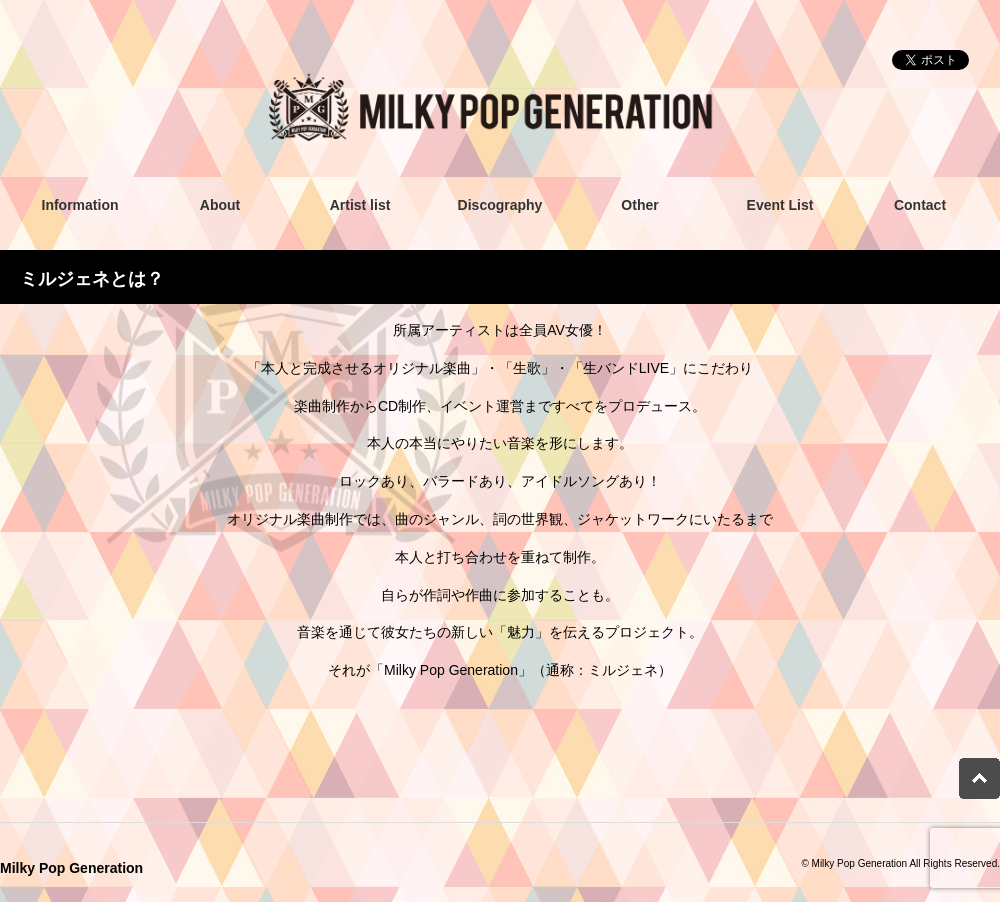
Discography (500, 205)
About (220, 205)
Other (639, 205)
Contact (920, 205)
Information (80, 205)
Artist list (360, 205)
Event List (780, 205)
